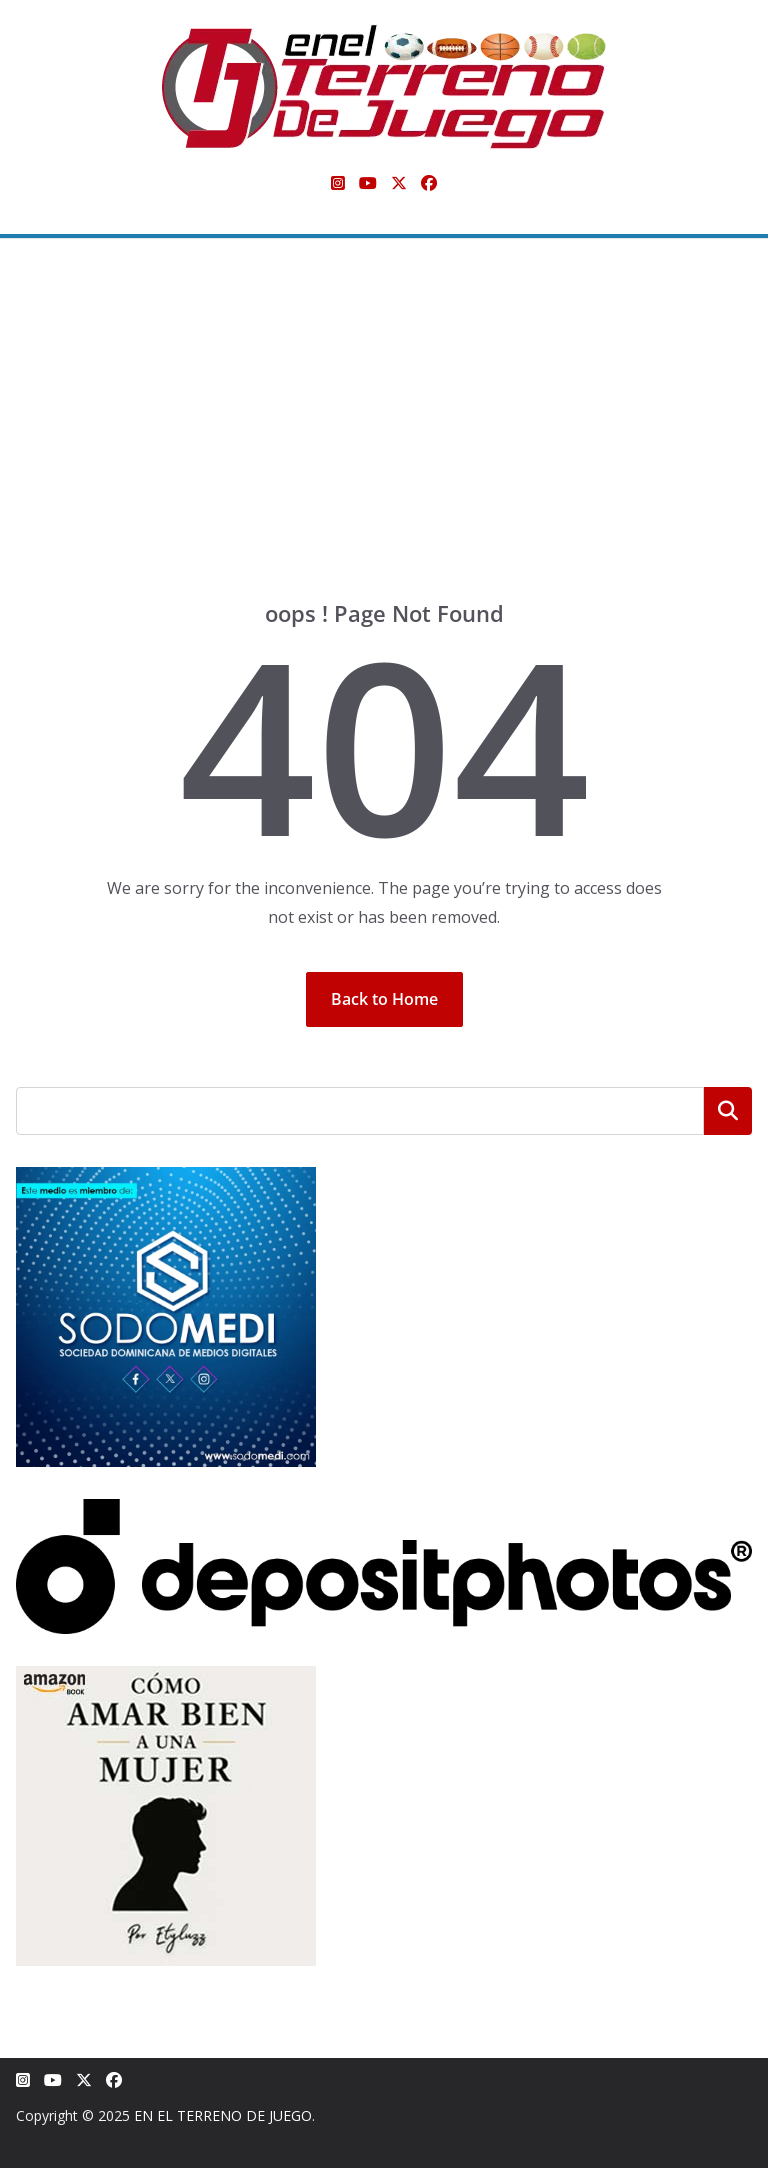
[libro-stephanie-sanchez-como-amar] (166, 1678)
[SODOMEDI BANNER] (166, 1179)
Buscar (728, 1111)
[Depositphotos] (384, 1511)
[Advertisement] (384, 449)
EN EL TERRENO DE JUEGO (223, 2115)
